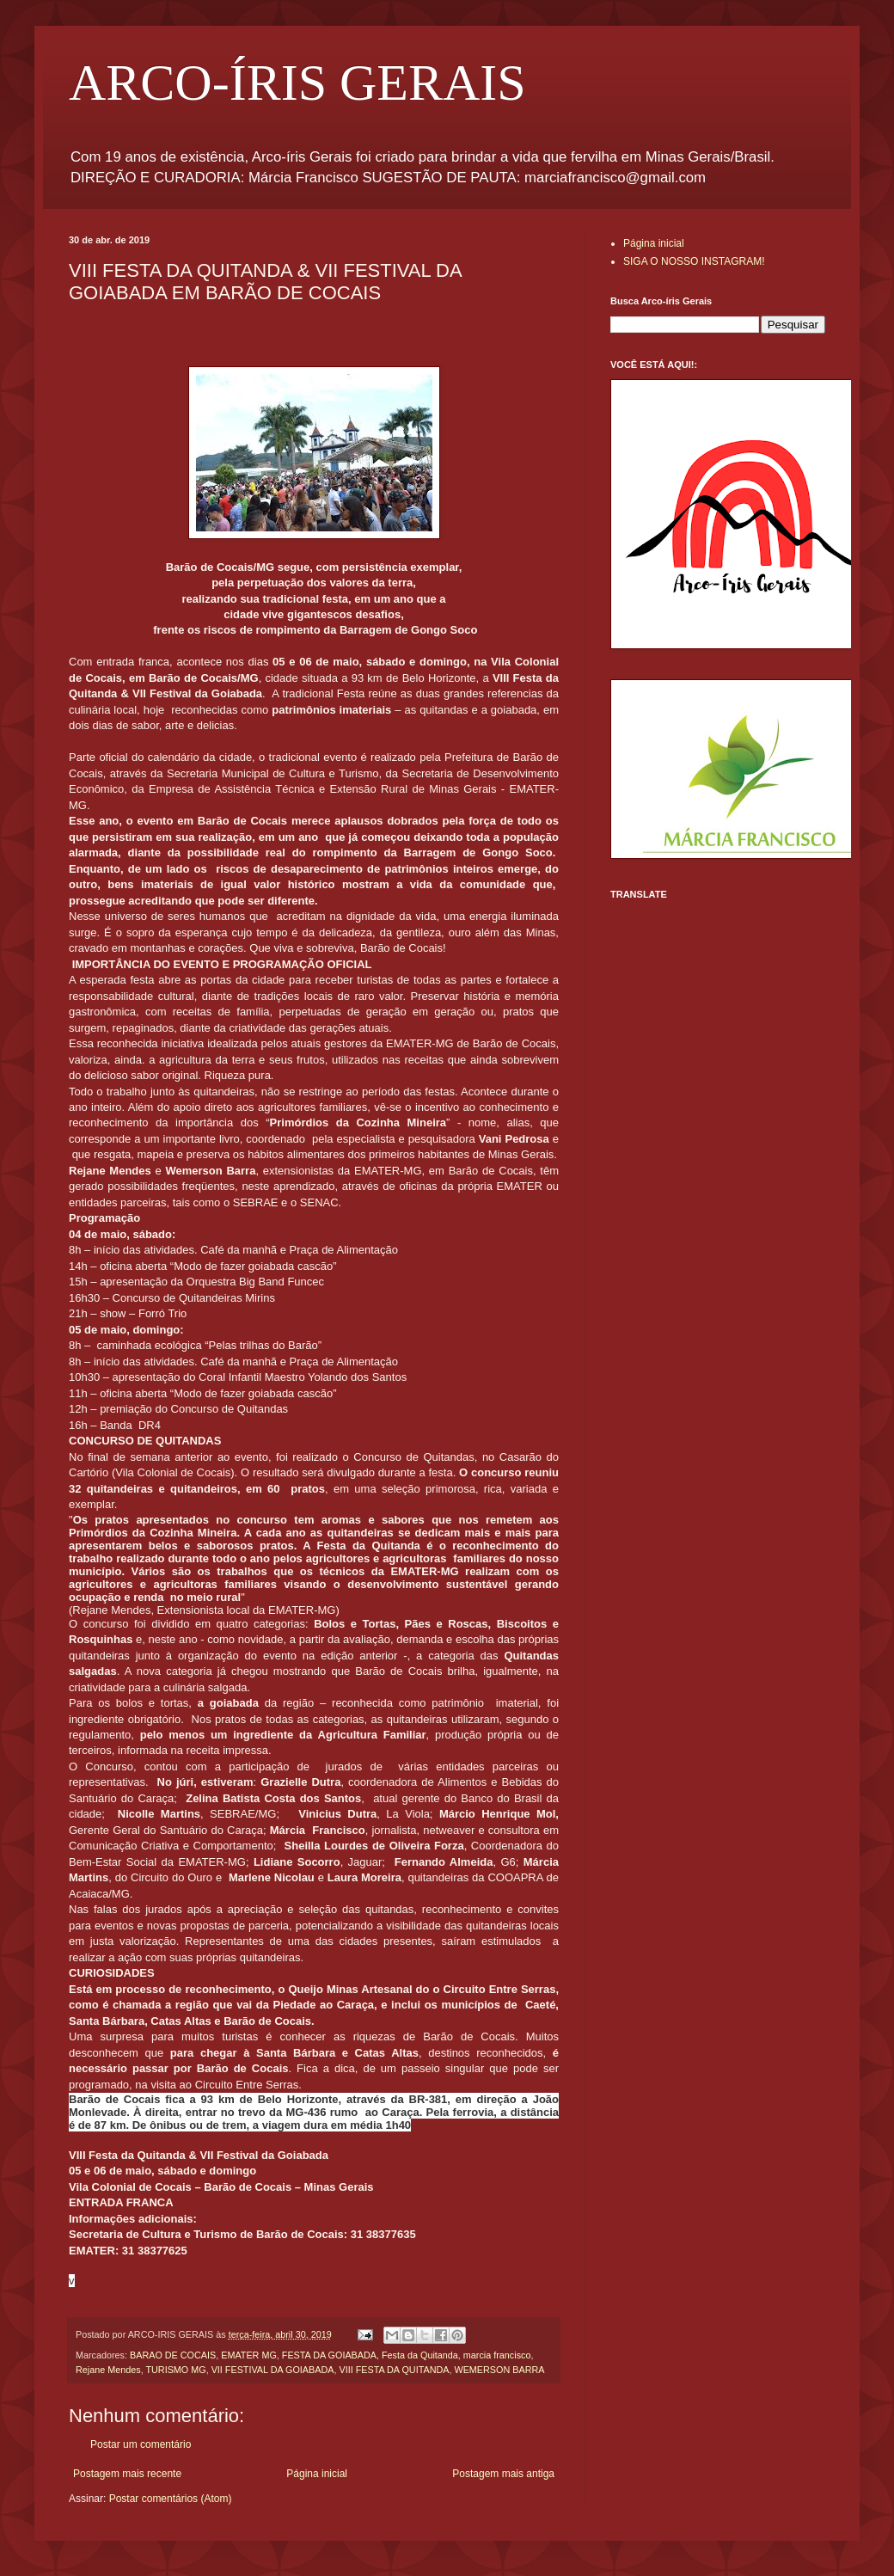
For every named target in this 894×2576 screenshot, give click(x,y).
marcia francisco (497, 2355)
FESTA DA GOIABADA (329, 2355)
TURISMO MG (175, 2369)
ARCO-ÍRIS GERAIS (297, 82)
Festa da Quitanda (420, 2355)
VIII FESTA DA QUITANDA (394, 2369)
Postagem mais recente (127, 2474)
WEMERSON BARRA (499, 2369)
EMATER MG (249, 2355)
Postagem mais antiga (503, 2474)
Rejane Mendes (108, 2369)
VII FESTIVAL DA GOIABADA (272, 2369)
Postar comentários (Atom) (170, 2499)
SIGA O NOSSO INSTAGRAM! (693, 261)
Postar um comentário (140, 2444)
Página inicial (316, 2474)
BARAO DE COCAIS (173, 2355)
